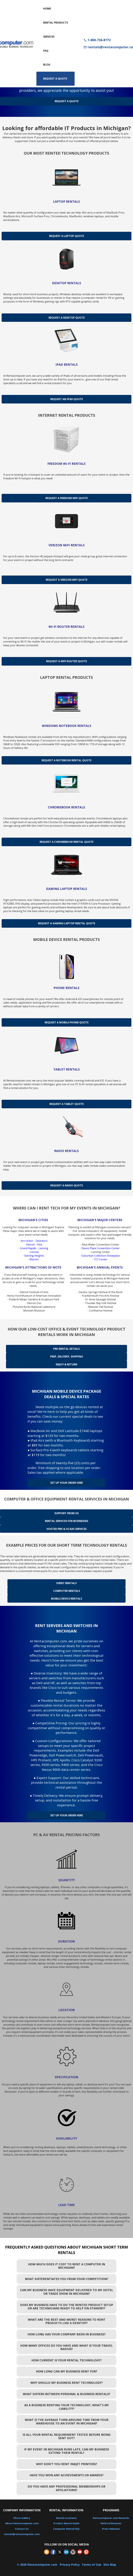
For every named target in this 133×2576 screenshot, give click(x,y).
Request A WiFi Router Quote (66, 661)
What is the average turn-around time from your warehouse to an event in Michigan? (66, 2421)
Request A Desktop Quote (67, 317)
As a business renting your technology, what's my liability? (66, 2406)
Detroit (30, 1244)
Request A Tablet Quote (67, 1104)
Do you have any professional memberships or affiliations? (66, 2487)
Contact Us (22, 2528)
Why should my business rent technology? (66, 2382)
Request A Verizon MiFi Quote (66, 580)
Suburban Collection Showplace (100, 1255)
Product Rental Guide (66, 2522)
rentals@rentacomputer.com (22, 2533)
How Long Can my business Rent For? (66, 2371)
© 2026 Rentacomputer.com (37, 2564)
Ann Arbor (27, 1241)
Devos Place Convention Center (101, 1248)
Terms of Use (91, 2564)
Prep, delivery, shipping (66, 1356)
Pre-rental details (66, 1349)
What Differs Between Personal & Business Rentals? (66, 2393)
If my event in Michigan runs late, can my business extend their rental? (66, 2450)
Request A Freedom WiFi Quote (66, 498)
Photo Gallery (21, 2517)
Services (49, 36)
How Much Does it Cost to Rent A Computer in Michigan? (66, 2265)
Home (47, 8)
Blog (46, 64)
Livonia (34, 1252)
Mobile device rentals (66, 1598)
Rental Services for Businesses (66, 1520)
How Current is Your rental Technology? (66, 2359)
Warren (34, 1259)
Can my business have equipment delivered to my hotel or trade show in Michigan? (66, 2291)
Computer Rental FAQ (66, 2528)
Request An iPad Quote (66, 399)
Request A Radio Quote (66, 1185)
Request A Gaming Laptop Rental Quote (66, 923)
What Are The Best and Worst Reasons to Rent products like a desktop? (66, 2320)
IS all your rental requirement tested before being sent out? (67, 2435)
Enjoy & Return (66, 1364)
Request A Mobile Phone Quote (67, 1022)
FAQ (45, 50)
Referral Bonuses (111, 2522)
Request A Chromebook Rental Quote (66, 842)
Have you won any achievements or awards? (67, 2474)
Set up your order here (66, 1482)
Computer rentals (66, 1590)
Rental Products (55, 22)
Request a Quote (55, 78)
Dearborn (42, 1241)
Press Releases (111, 2528)
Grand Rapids (28, 1248)
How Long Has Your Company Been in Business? (66, 2333)
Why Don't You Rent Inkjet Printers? (66, 2463)
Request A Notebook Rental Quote (66, 760)
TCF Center (100, 1259)
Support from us (66, 1513)
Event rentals (66, 1582)
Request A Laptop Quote (66, 236)
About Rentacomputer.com (22, 2522)
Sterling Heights (34, 1255)
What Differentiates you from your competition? (66, 2278)
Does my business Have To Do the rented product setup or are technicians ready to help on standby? (66, 2306)
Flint (39, 1244)
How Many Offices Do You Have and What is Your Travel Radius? (66, 2346)
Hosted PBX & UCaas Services (67, 1528)
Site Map (109, 2564)
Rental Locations (66, 2517)
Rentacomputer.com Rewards (111, 2517)
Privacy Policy (70, 2564)
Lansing (43, 1248)
